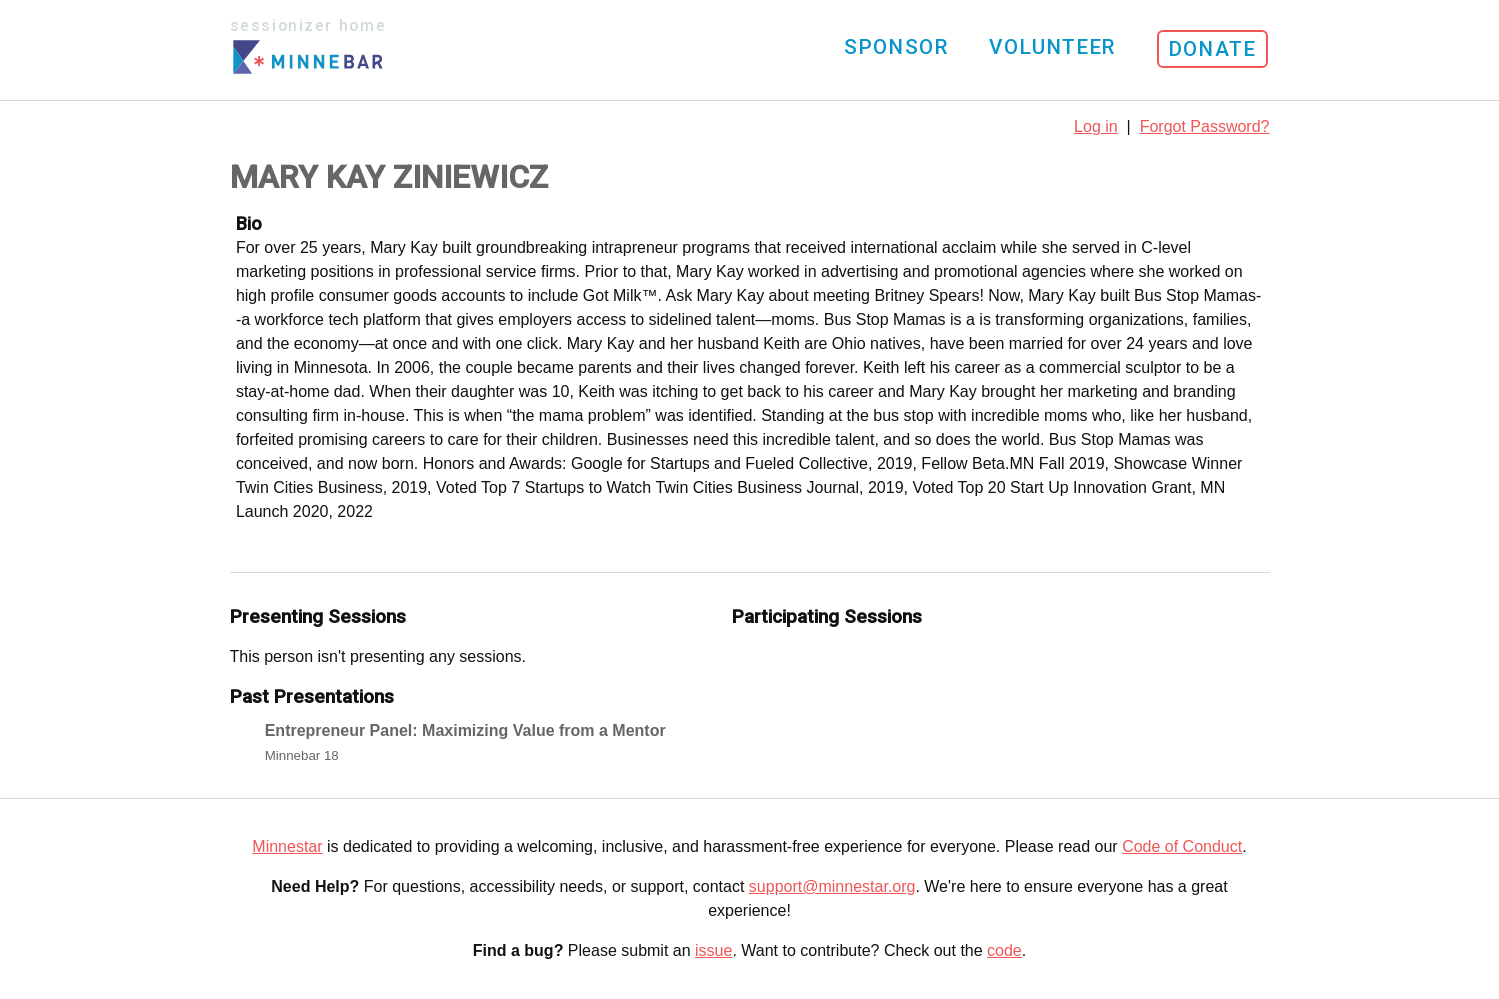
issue (713, 950)
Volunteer (1052, 47)
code (1004, 950)
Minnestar (287, 846)
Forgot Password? (1205, 126)
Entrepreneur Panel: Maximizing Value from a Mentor (465, 730)
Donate (1213, 49)
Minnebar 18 (302, 755)
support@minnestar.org (832, 886)
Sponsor (896, 47)
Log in (1096, 126)
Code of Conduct (1182, 846)
